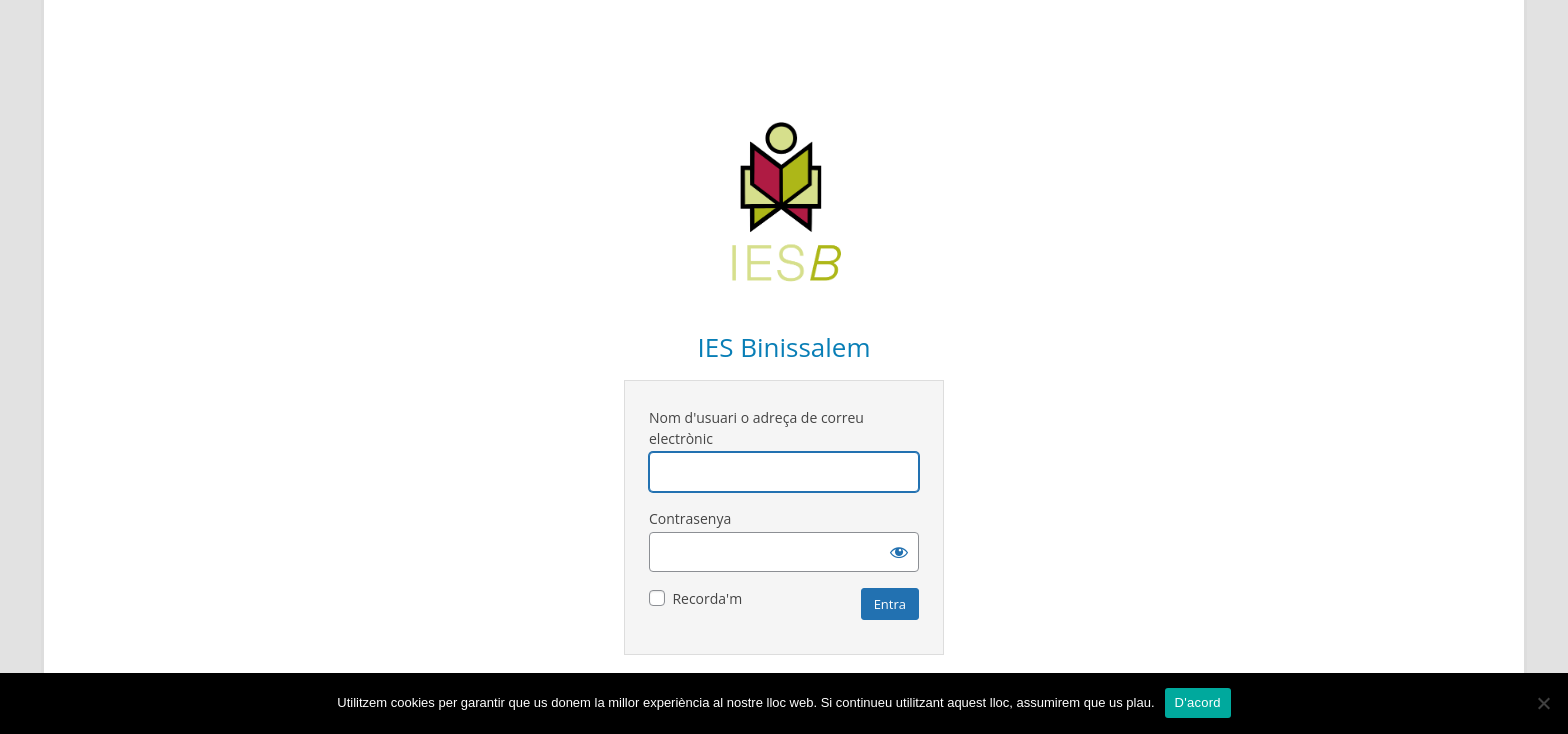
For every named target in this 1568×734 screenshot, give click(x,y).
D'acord (1198, 702)
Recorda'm (707, 598)
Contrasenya (690, 518)
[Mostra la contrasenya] (899, 552)
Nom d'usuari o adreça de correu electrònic (756, 428)
